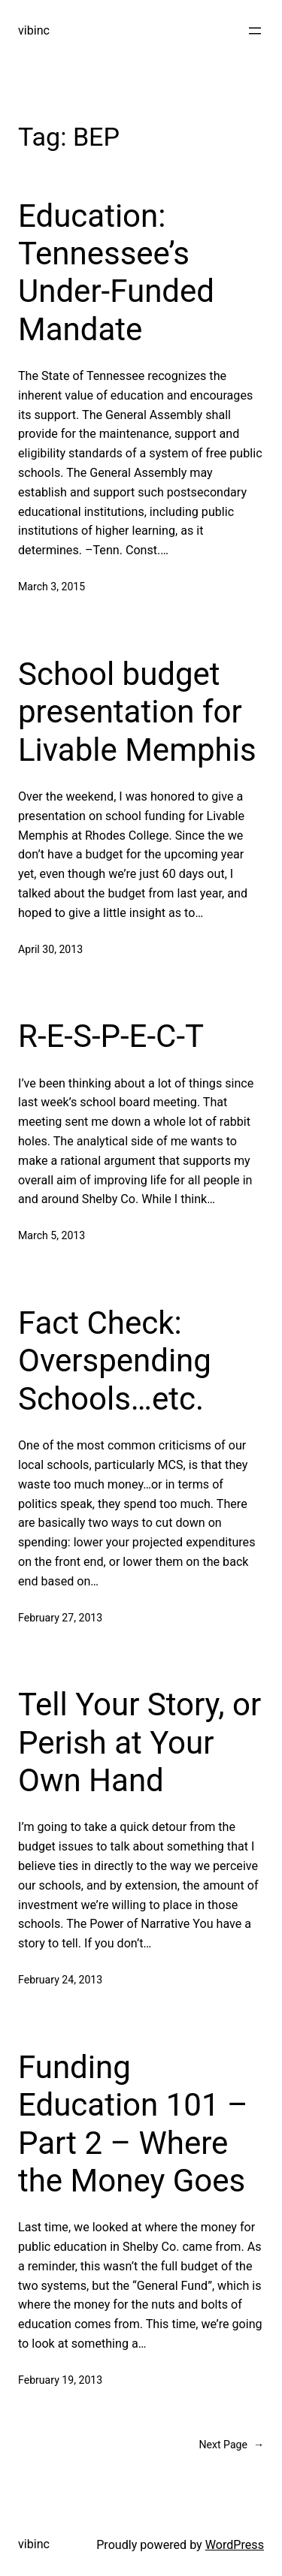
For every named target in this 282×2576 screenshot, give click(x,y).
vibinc (34, 30)
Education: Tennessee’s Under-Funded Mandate (116, 273)
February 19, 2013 (60, 2380)
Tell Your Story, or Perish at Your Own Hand (139, 1742)
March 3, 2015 (51, 587)
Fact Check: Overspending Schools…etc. (114, 1361)
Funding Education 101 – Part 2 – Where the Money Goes (132, 2124)
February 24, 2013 (60, 1980)
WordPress (234, 2545)
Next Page (231, 2445)
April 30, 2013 (50, 949)
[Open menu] (255, 31)
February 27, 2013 (60, 1618)
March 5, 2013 (51, 1235)
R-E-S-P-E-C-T (111, 1036)
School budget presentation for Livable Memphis (137, 712)
